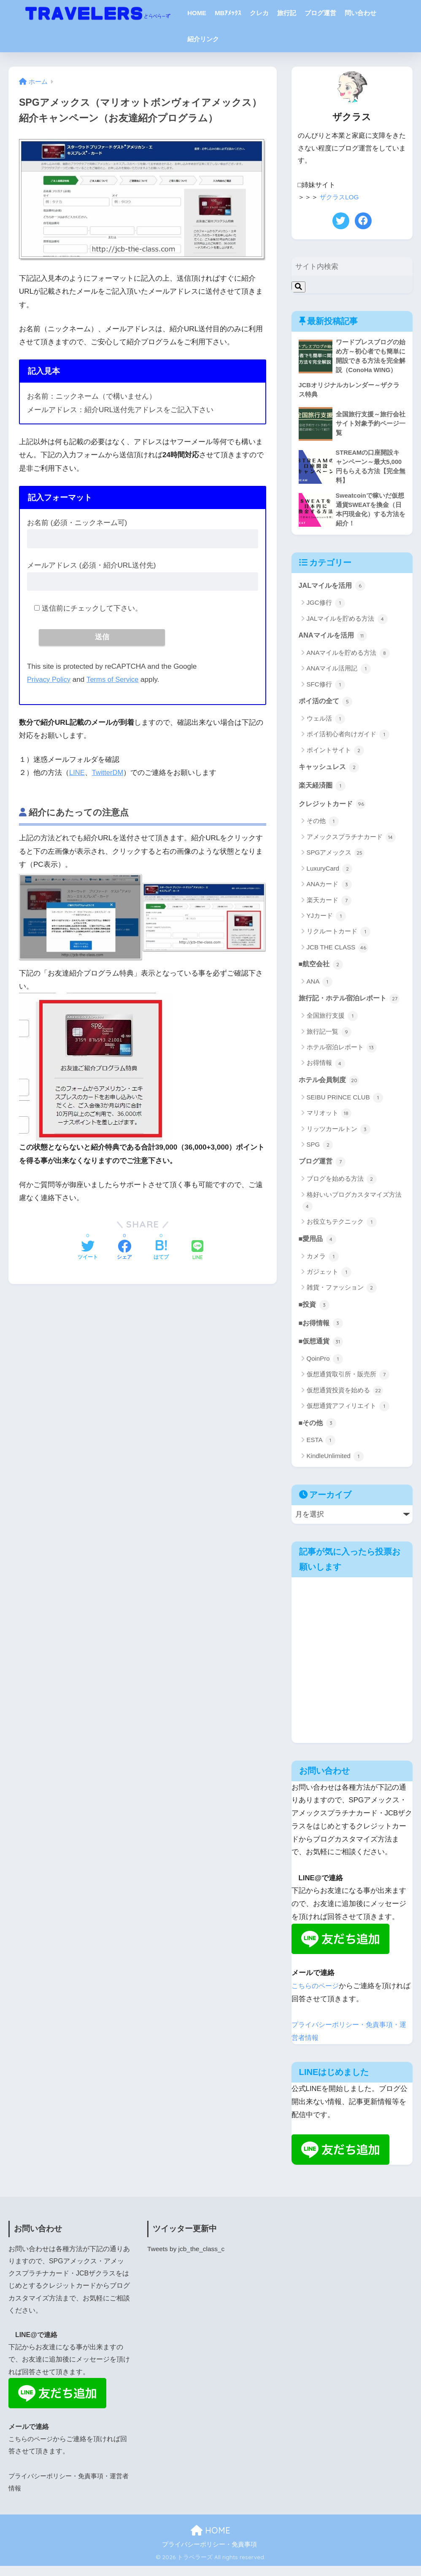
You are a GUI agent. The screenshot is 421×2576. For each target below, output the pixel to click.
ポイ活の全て (327, 706)
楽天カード (329, 907)
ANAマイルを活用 (334, 640)
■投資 (315, 1313)
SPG (320, 1152)
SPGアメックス (336, 859)
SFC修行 (326, 689)
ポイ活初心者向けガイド (348, 740)
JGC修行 (326, 608)
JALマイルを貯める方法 (347, 623)
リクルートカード (338, 938)
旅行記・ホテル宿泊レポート (352, 1005)
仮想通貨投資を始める (345, 1400)
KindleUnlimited (335, 1466)
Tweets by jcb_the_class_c (187, 2258)
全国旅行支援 (332, 1023)
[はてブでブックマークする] (161, 1252)
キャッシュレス (330, 772)
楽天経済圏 (323, 791)
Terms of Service (114, 680)
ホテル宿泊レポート (342, 1055)
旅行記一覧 (329, 1039)
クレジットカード (334, 810)
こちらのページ (316, 1996)
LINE (77, 773)
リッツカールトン (338, 1137)
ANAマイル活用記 (339, 674)
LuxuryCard (330, 875)
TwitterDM (108, 773)
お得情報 (326, 1071)
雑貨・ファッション (342, 1297)
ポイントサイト (335, 756)
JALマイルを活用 (333, 589)
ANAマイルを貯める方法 (348, 658)
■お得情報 (322, 1332)
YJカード (326, 922)
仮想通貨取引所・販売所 (348, 1385)
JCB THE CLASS (338, 954)
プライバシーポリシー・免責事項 (209, 2554)
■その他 (318, 1433)
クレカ (259, 12)
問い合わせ (360, 12)
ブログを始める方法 (342, 1187)
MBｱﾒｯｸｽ (228, 12)
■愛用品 (318, 1247)
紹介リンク (203, 39)
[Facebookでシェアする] (124, 1252)
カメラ (323, 1265)
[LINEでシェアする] (197, 1251)
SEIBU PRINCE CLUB (345, 1105)
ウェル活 (326, 724)
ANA (319, 989)
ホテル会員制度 (330, 1088)
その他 (323, 828)
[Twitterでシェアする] (88, 1252)
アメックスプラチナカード (351, 844)
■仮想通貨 (322, 1351)
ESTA (321, 1451)
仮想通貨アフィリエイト (348, 1416)
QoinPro (325, 1369)
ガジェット (329, 1281)
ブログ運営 (320, 12)
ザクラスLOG (340, 197)
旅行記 (286, 12)
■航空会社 (322, 971)
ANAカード (329, 891)
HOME (196, 12)
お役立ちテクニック (342, 1230)
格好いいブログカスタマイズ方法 (352, 1209)
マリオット (329, 1121)
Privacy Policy (49, 680)
